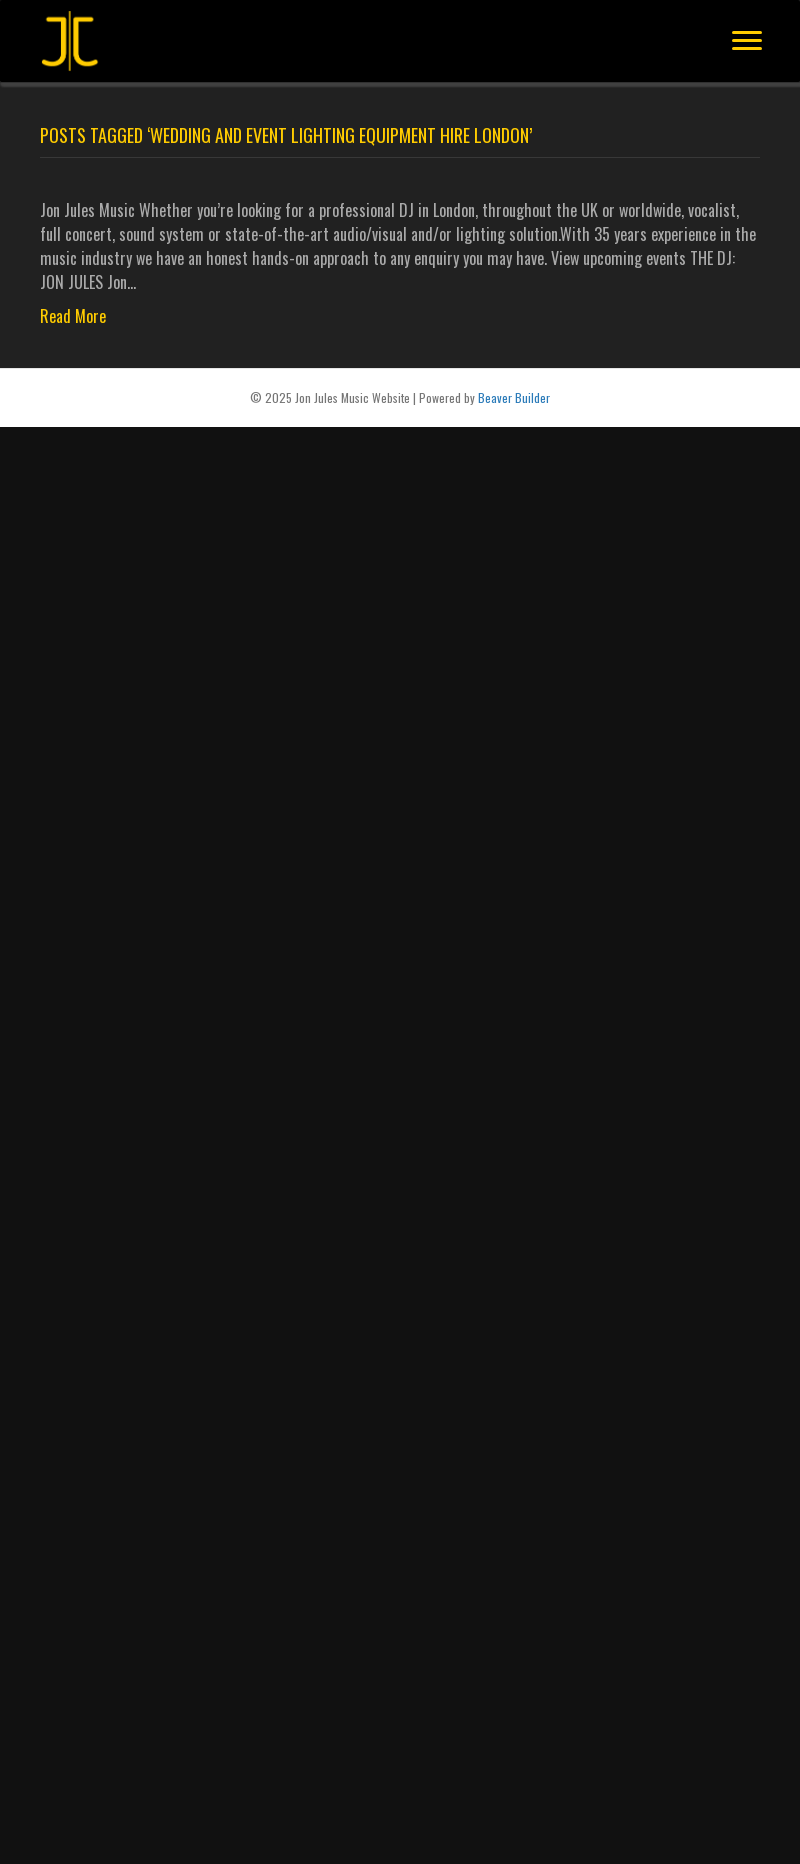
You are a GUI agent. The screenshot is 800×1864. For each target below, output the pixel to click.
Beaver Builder (514, 397)
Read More (73, 316)
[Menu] (747, 41)
